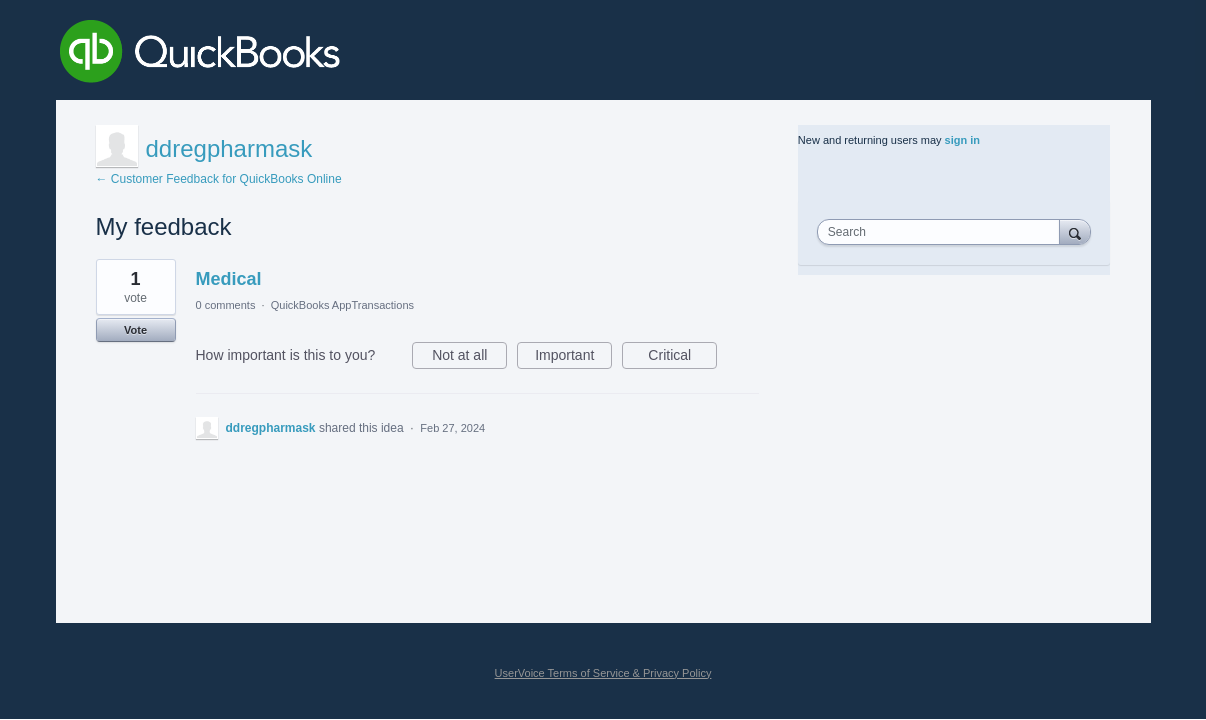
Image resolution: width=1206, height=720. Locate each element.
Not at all (469, 358)
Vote (135, 330)
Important (573, 358)
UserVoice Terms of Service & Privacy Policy (603, 673)
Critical (682, 358)
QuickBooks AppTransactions (342, 305)
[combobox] (943, 232)
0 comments (226, 305)
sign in (962, 140)
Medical (229, 279)
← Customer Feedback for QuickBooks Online (219, 179)
